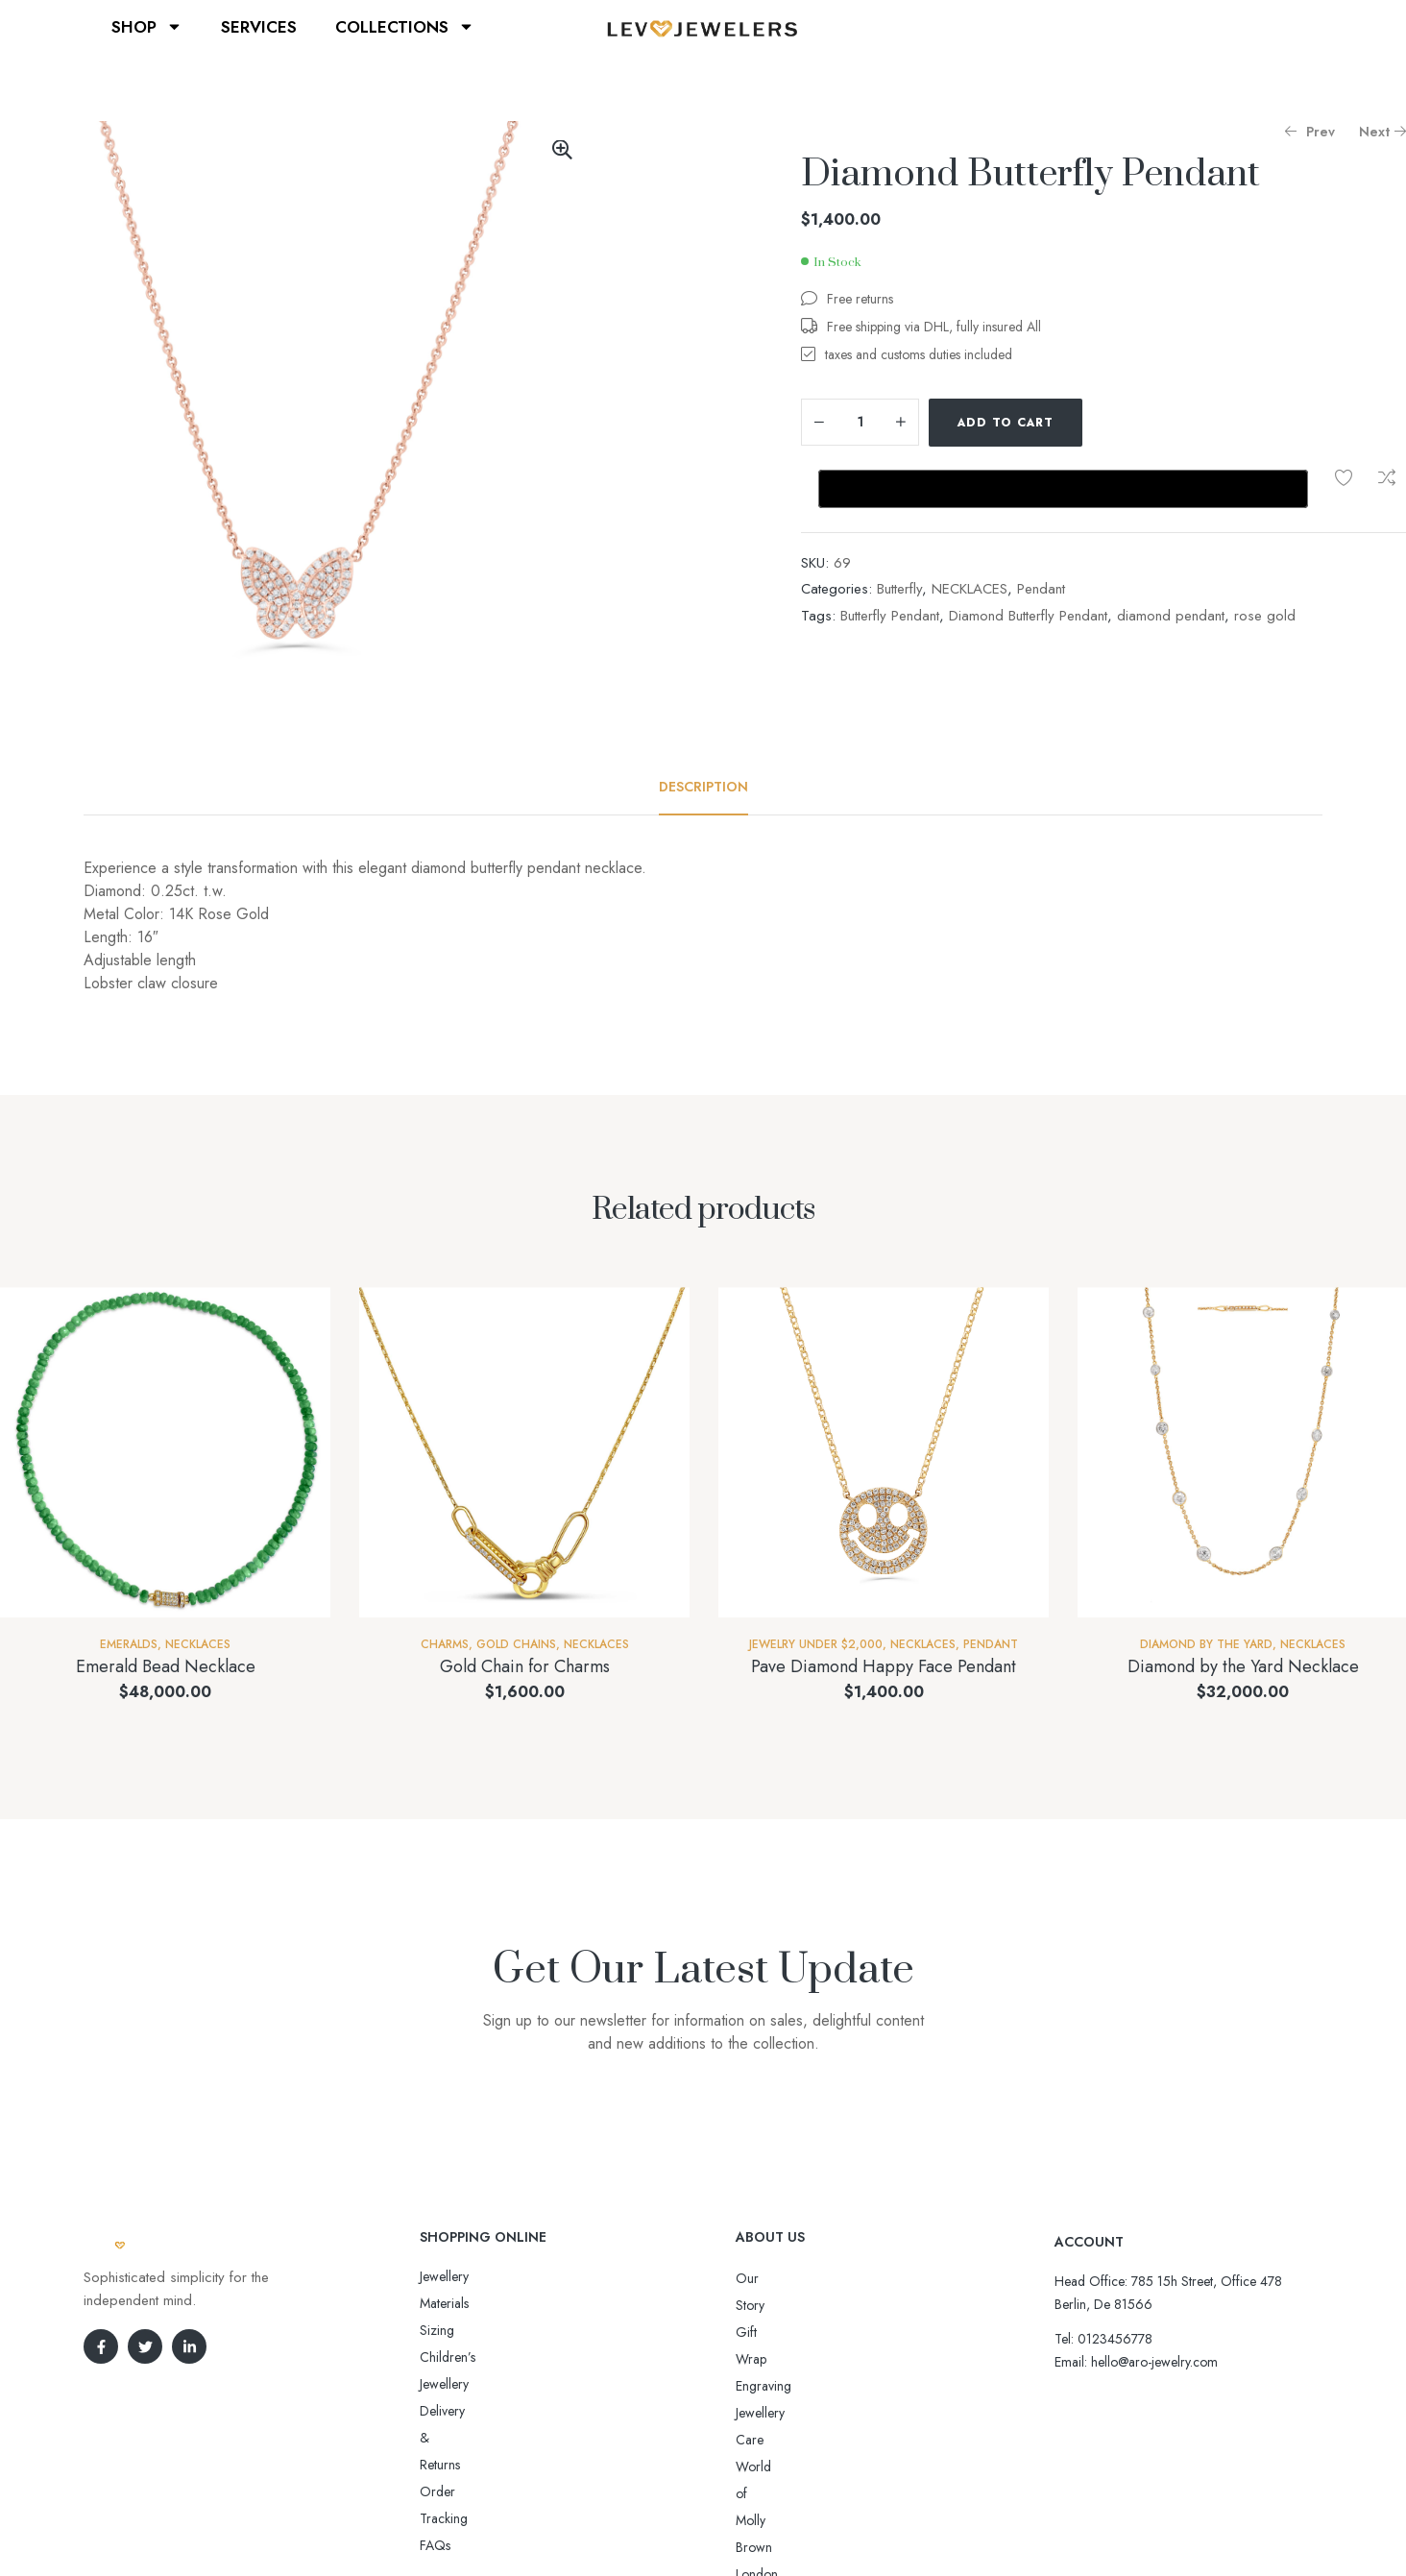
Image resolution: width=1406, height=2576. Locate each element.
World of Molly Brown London (821, 2385)
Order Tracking (463, 2357)
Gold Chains (516, 1644)
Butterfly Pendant (889, 554)
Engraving (763, 2332)
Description (703, 786)
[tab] (703, 786)
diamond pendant (1170, 554)
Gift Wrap (763, 2305)
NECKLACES (969, 527)
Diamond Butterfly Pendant (1028, 554)
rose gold (1265, 554)
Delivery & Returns (471, 2330)
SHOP (146, 26)
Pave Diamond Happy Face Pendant (883, 1666)
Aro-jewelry (694, 2526)
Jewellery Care (776, 2359)
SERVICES (259, 26)
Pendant (1041, 527)
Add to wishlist (1111, 422)
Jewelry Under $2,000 (816, 1644)
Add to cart (1006, 422)
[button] (561, 149)
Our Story (763, 2278)
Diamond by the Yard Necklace (1243, 1666)
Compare (1154, 422)
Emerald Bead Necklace (165, 1666)
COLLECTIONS (404, 26)
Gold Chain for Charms (525, 1666)
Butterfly (899, 527)
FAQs (435, 2384)
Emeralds (129, 1644)
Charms (445, 1644)
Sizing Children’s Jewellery (493, 2303)
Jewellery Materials (470, 2276)
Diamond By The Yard (1206, 1644)
